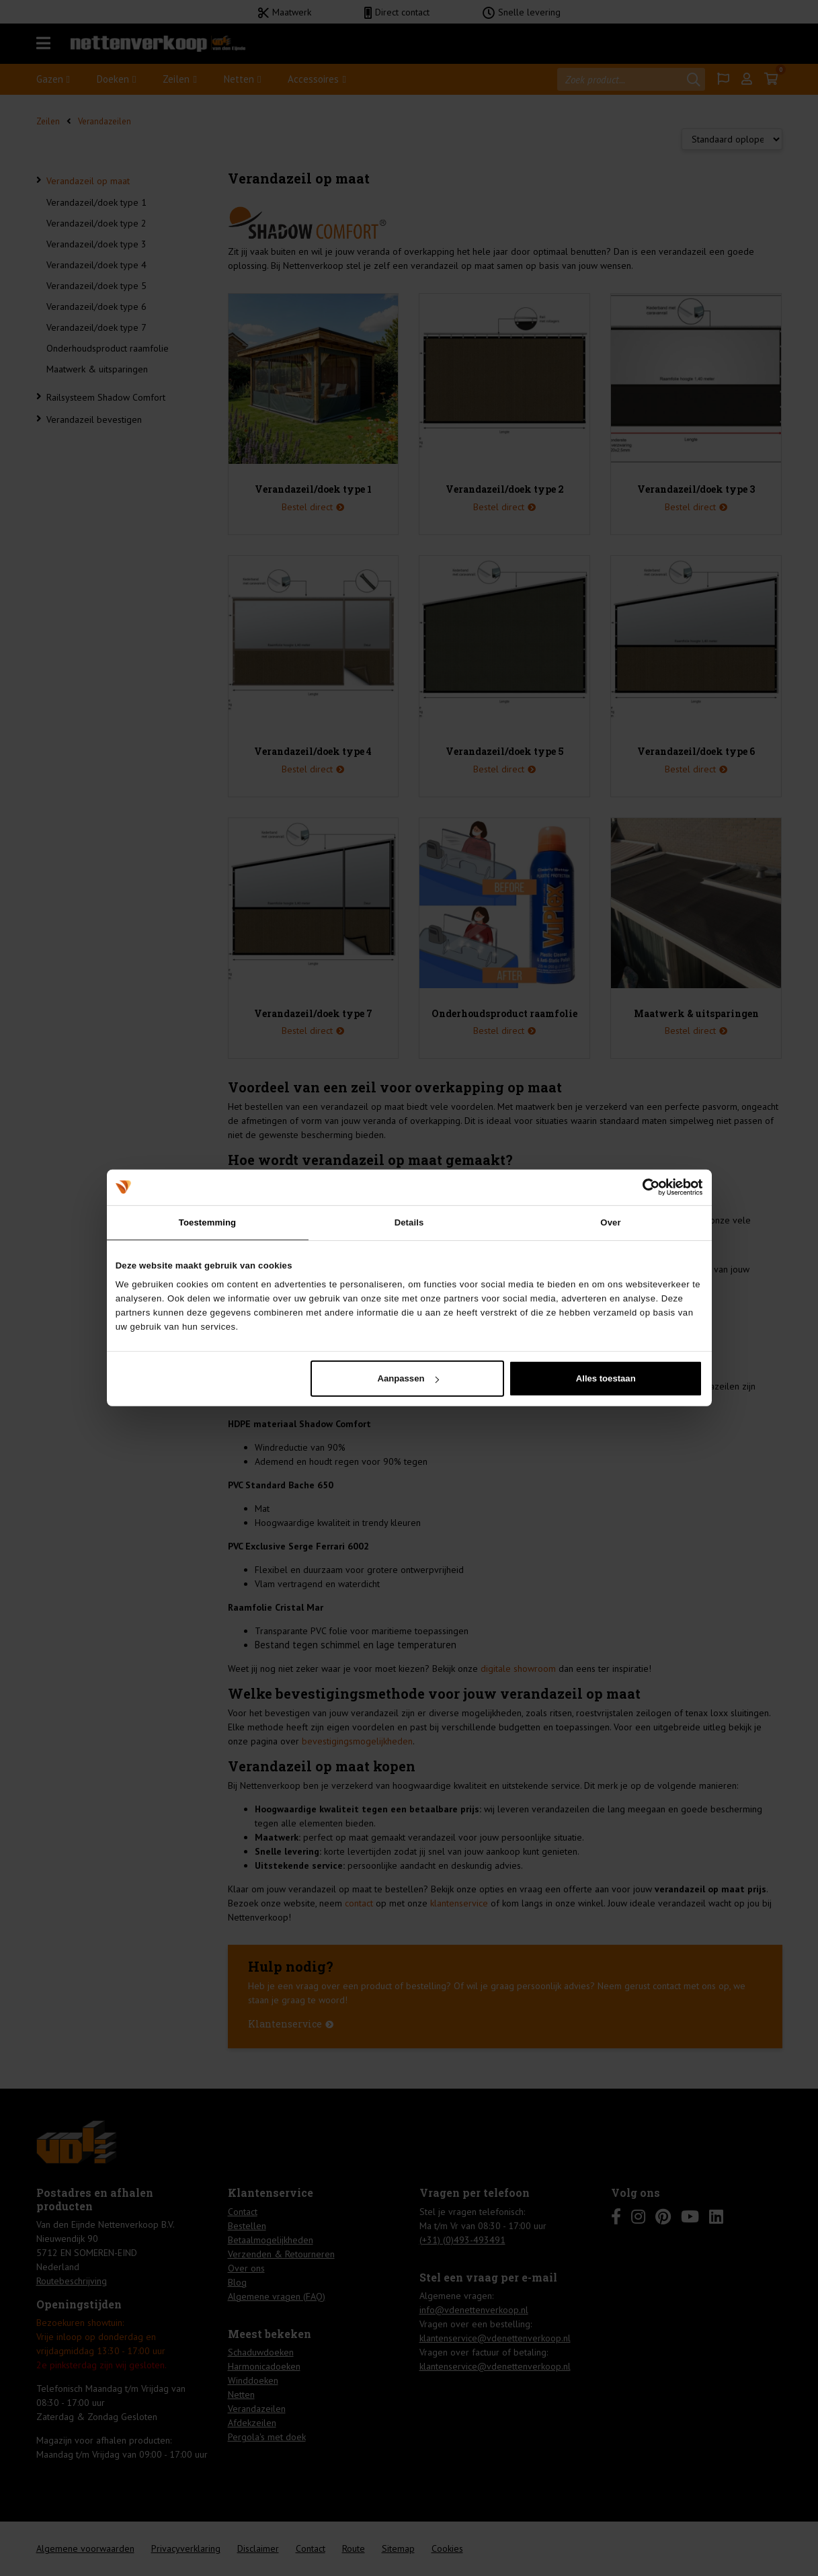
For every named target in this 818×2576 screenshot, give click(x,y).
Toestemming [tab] (207, 1222)
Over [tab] (610, 1222)
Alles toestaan (606, 1378)
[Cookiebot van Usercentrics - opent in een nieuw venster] (643, 1187)
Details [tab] (409, 1222)
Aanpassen (408, 1378)
